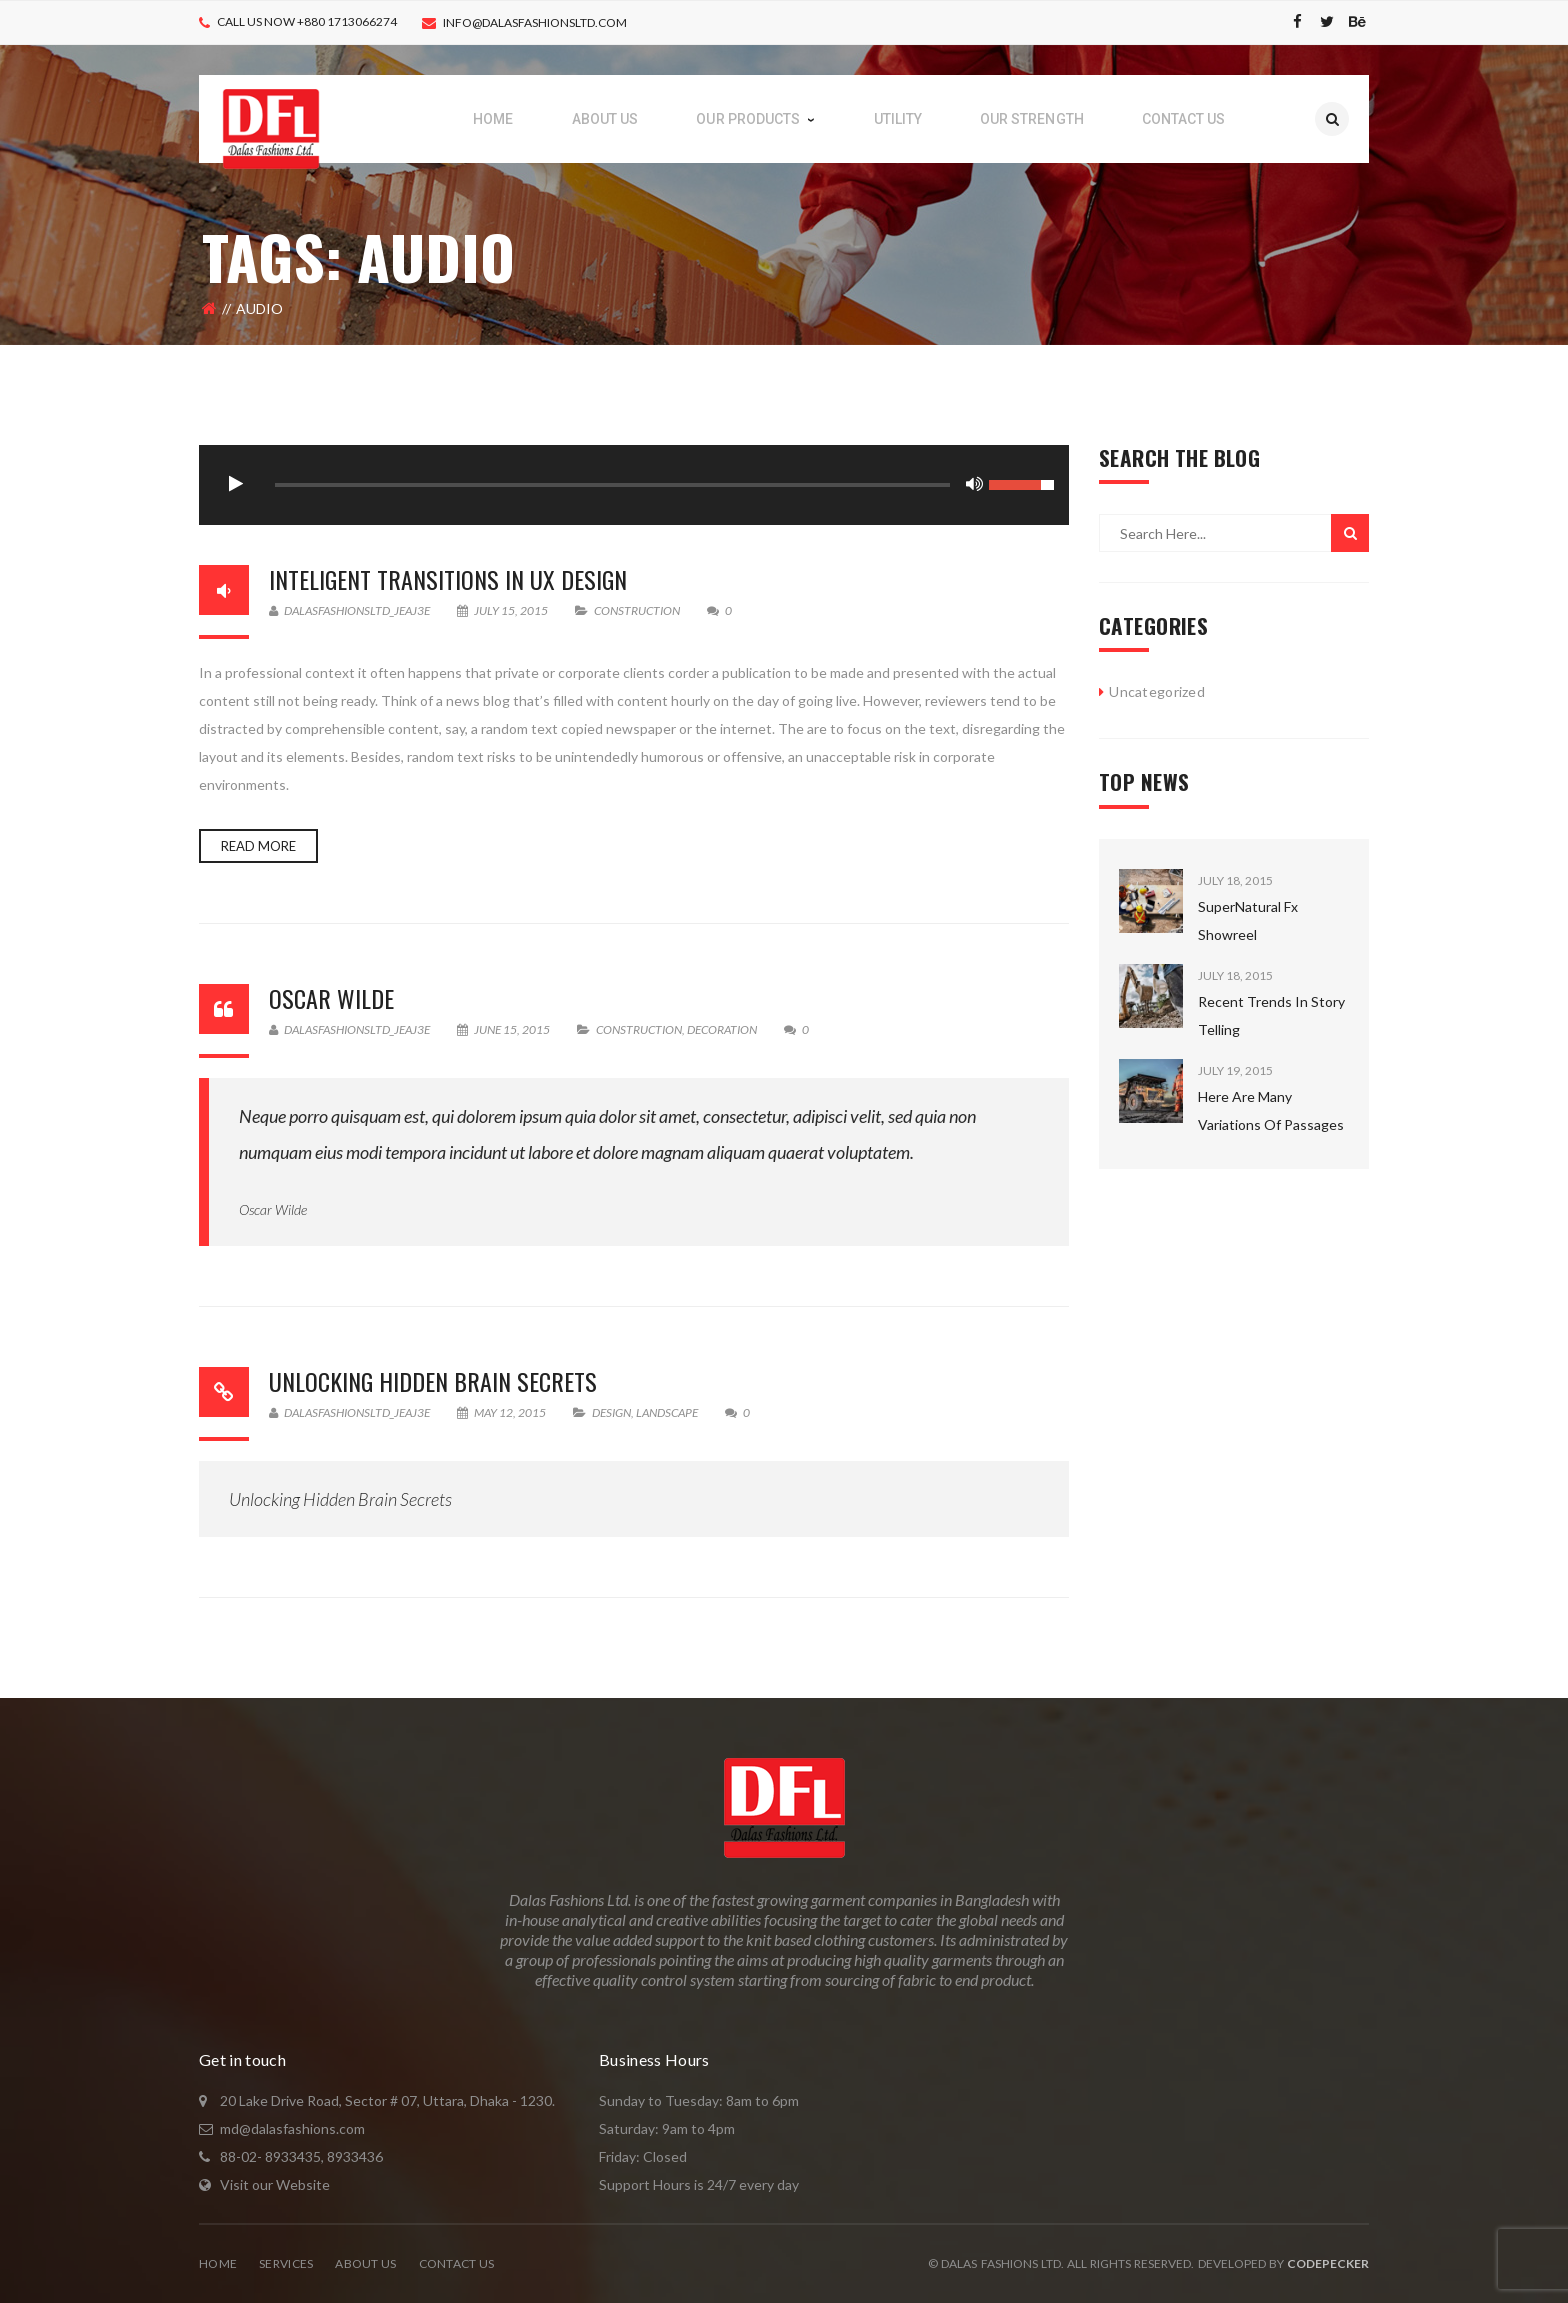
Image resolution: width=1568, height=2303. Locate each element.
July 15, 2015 (503, 610)
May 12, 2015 (502, 1412)
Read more (258, 846)
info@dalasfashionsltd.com (535, 22)
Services (286, 2263)
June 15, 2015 (504, 1029)
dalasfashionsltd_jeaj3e (349, 610)
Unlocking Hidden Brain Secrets (433, 1381)
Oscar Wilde (331, 998)
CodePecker (1328, 2263)
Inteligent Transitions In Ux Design (448, 579)
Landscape (667, 1412)
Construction (637, 610)
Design (611, 1412)
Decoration (722, 1029)
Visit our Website (275, 2184)
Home (218, 2263)
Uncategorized (1157, 691)
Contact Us (457, 2263)
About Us (365, 2263)
